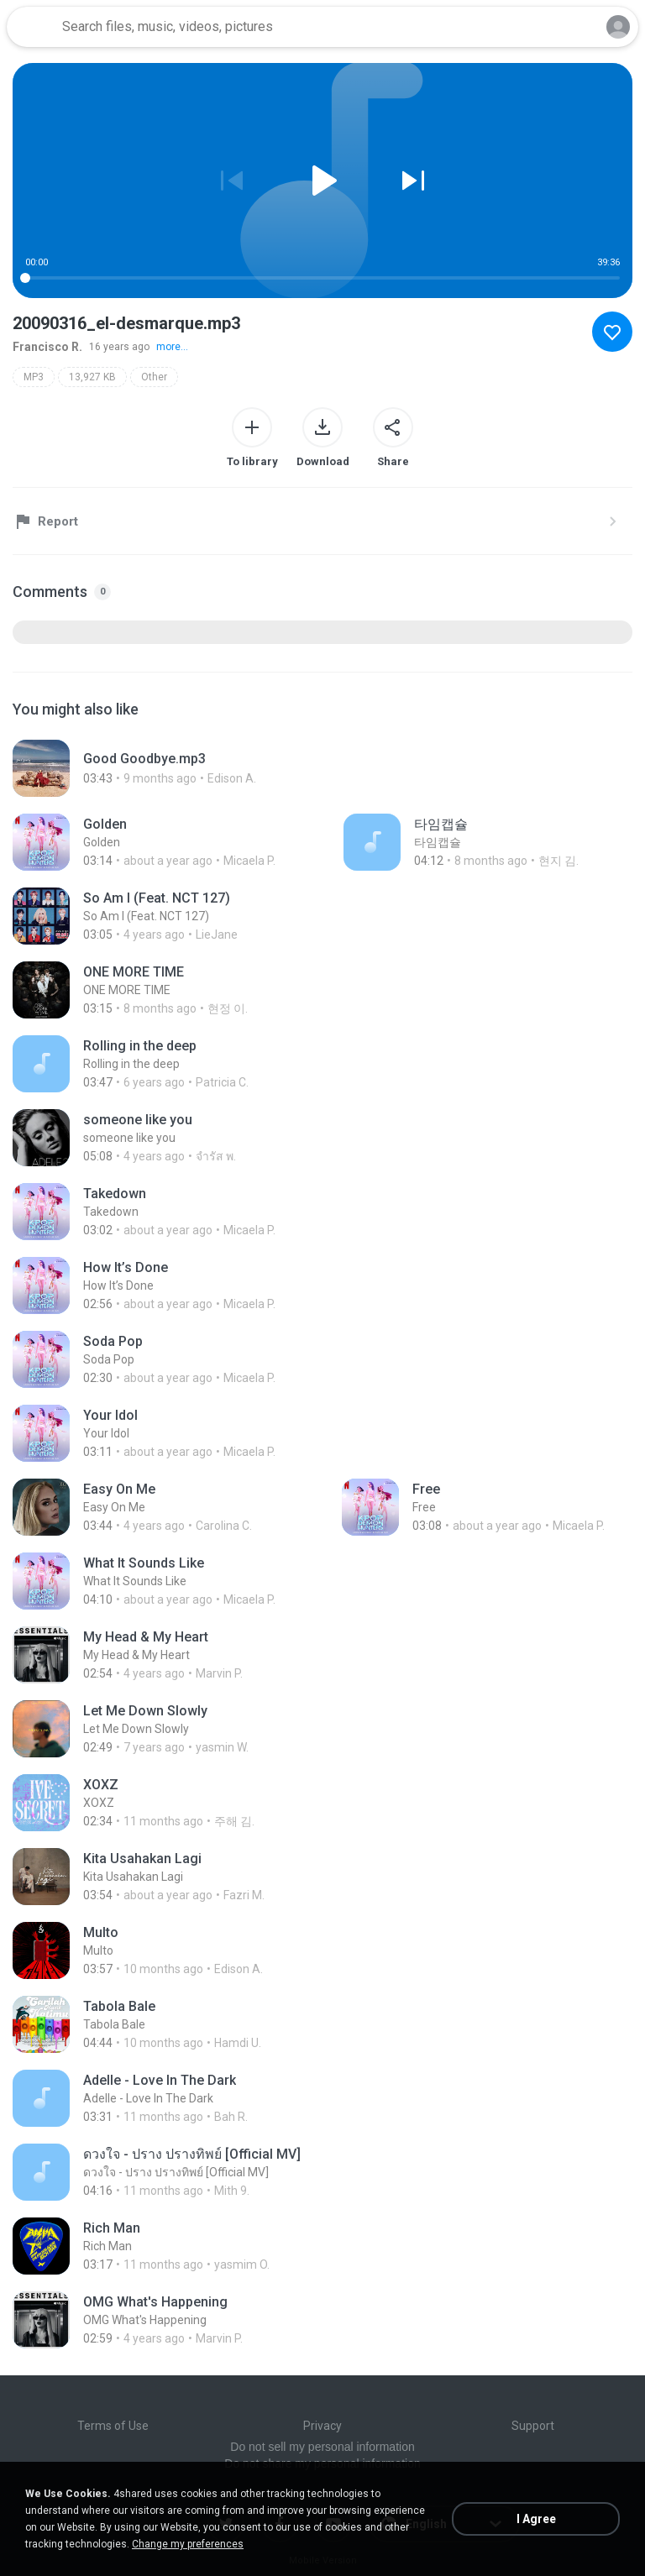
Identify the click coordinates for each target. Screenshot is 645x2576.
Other (154, 377)
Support (532, 2425)
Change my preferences (188, 2544)
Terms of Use (113, 2425)
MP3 (34, 377)
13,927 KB (92, 377)
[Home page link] (32, 27)
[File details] (196, 768)
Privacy (322, 2425)
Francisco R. (47, 346)
